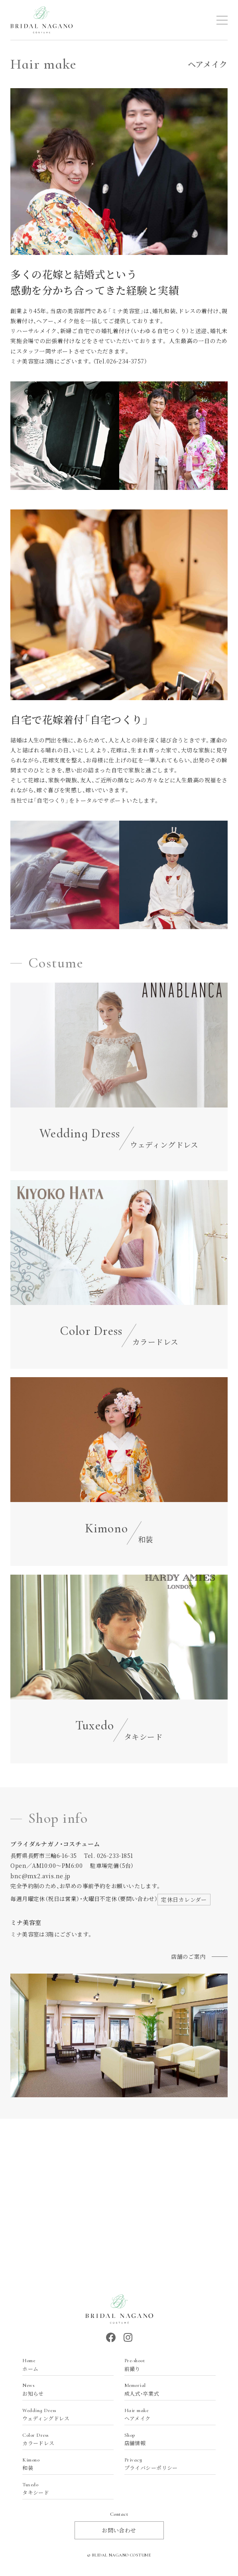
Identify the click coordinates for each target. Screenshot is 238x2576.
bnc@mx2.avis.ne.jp (40, 1876)
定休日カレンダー (184, 1899)
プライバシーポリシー (166, 2464)
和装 (64, 2464)
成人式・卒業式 (166, 2389)
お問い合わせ (119, 2530)
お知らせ (64, 2389)
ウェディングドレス (64, 2414)
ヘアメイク (166, 2414)
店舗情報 (166, 2439)
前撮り (166, 2365)
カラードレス (64, 2439)
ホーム (64, 2365)
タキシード (64, 2489)
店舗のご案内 (188, 1956)
